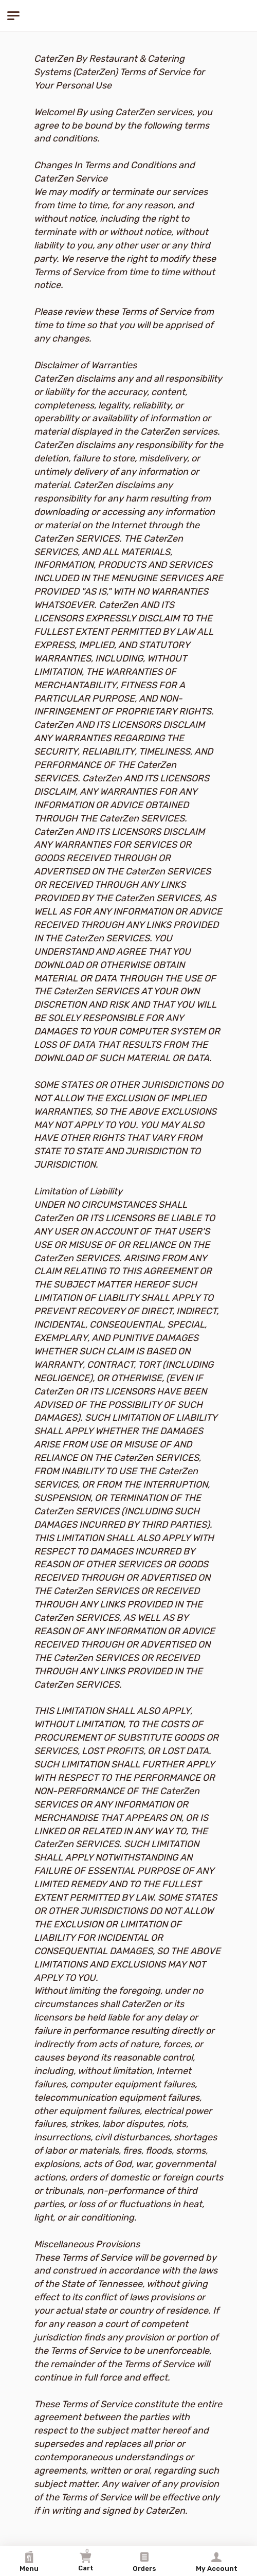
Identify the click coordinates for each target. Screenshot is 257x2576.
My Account (216, 2561)
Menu (29, 2561)
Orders (144, 2561)
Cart (86, 2560)
